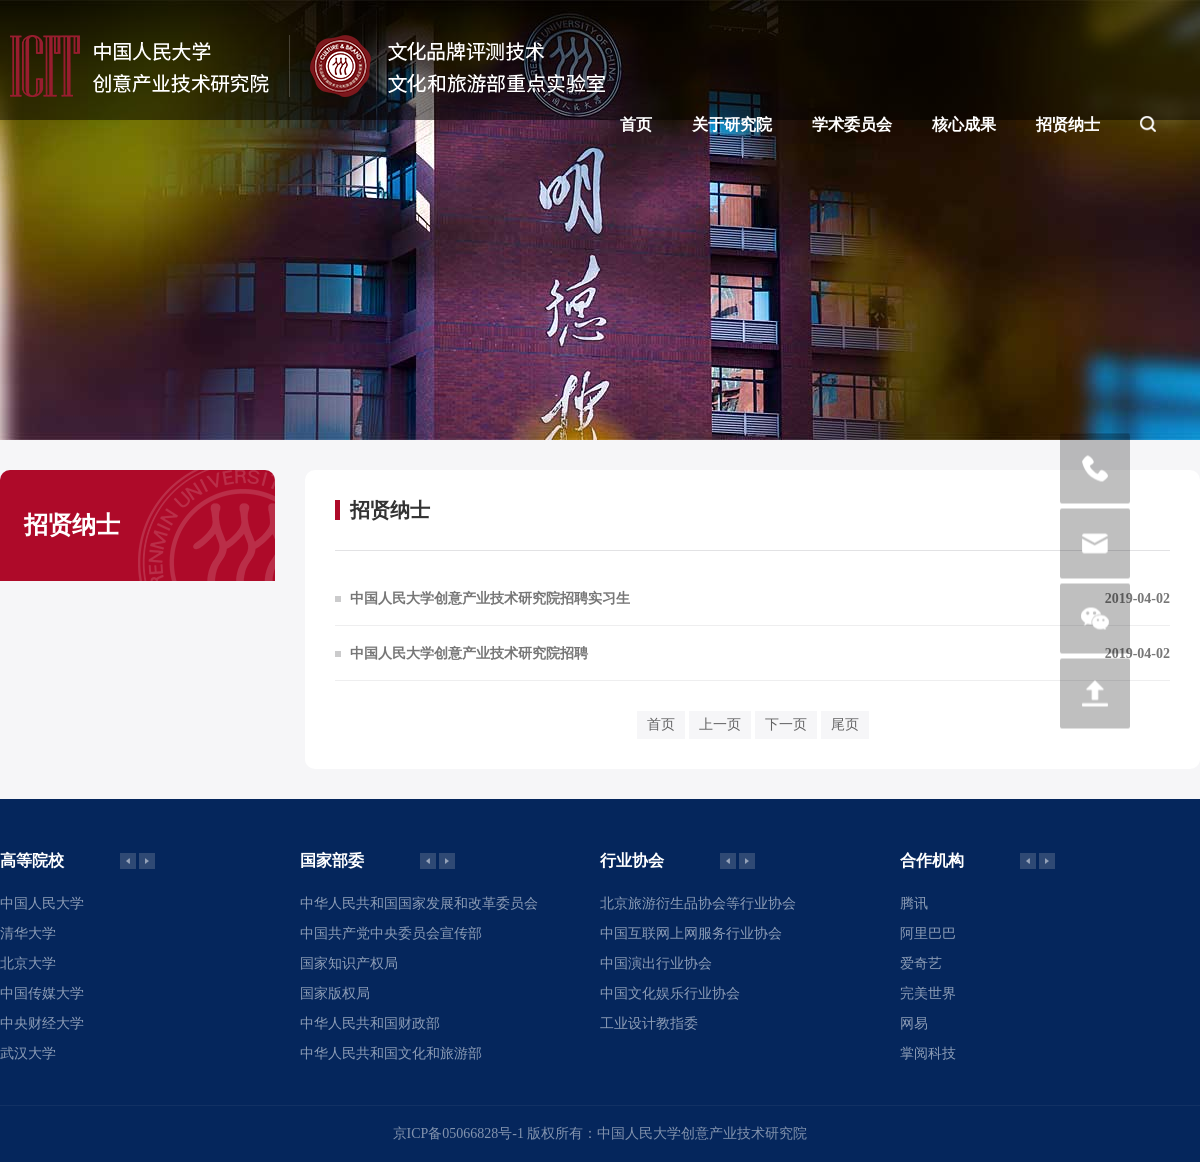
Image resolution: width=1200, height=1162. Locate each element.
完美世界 (928, 993)
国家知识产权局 (349, 963)
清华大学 (28, 933)
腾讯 (914, 903)
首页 (636, 124)
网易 (914, 1023)
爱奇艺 (921, 963)
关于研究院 (732, 124)
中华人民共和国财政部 (370, 1023)
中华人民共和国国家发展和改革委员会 (419, 903)
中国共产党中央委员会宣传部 (391, 933)
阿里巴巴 (928, 933)
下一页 (786, 724)
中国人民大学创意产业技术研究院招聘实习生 (490, 598)
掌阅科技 (928, 1053)
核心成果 (964, 124)
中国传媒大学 (42, 993)
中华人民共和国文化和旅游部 (391, 1053)
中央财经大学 (42, 1023)
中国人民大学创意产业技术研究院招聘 (469, 653)
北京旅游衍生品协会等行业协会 (698, 903)
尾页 (845, 724)
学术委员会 (852, 124)
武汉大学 (28, 1053)
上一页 (720, 724)
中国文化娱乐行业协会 (670, 993)
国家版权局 (335, 993)
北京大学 (28, 963)
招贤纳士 (1068, 124)
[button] (147, 861)
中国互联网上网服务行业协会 (691, 933)
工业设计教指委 (649, 1023)
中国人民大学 (42, 903)
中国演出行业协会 (656, 963)
